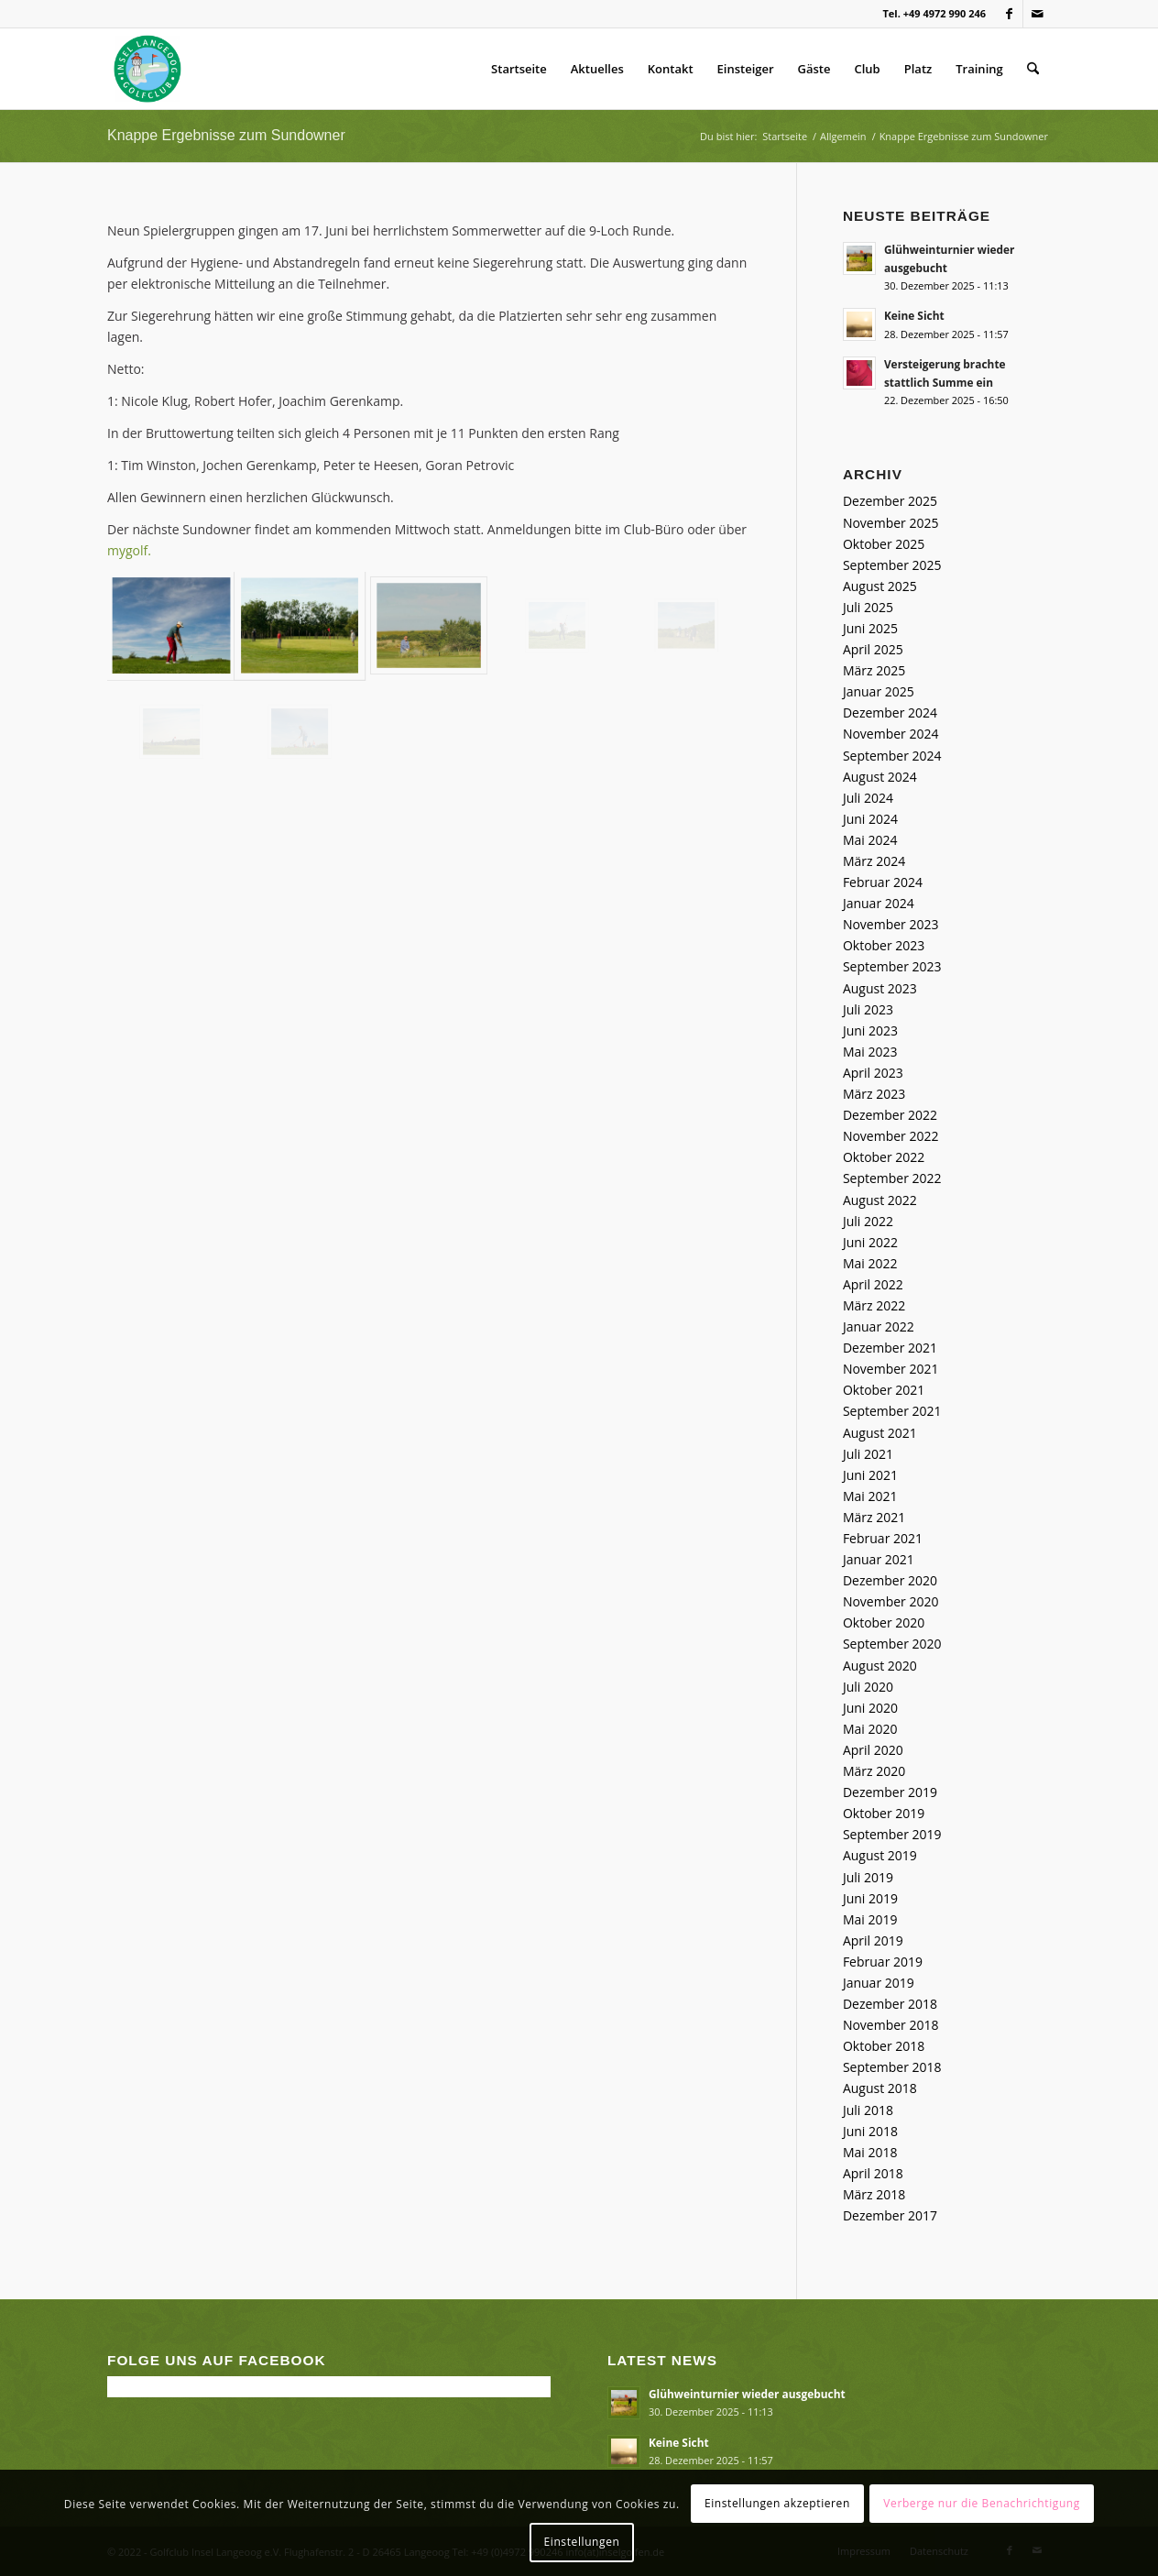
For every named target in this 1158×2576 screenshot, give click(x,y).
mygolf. (129, 550)
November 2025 (891, 523)
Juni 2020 (870, 1707)
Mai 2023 (870, 1051)
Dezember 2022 (890, 1115)
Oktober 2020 (883, 1622)
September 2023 (892, 966)
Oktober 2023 (883, 945)
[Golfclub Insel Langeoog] (147, 68)
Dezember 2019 (890, 1792)
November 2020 (891, 1601)
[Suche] (1033, 68)
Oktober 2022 (883, 1157)
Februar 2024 (883, 882)
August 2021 (880, 1432)
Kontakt (671, 68)
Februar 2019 (883, 1961)
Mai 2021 (870, 1496)
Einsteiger (745, 68)
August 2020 (880, 1665)
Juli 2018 (868, 2110)
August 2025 (880, 586)
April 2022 (873, 1284)
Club (867, 68)
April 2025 (873, 649)
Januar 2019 (878, 1982)
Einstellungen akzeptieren (777, 2503)
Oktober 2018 (883, 2046)
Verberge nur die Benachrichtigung (981, 2503)
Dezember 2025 (890, 501)
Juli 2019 (868, 1877)
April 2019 (873, 1940)
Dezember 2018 (890, 2003)
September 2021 (892, 1411)
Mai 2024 (870, 840)
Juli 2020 (868, 1686)
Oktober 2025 (883, 544)
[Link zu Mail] (1037, 13)
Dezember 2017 (890, 2215)
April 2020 (873, 1750)
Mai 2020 (870, 1728)
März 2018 (874, 2194)
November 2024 (891, 733)
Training (979, 68)
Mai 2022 (870, 1263)
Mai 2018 (870, 2152)
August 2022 (880, 1200)
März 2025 (874, 670)
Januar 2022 (878, 1326)
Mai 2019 (870, 1919)
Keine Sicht (914, 315)
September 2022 (892, 1178)
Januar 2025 (878, 691)
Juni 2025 (870, 628)
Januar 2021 (878, 1559)
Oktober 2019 (883, 1813)
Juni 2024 (870, 819)
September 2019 (892, 1834)
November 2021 (891, 1368)
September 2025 (892, 565)
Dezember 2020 (890, 1580)
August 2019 (880, 1855)
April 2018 (873, 2173)
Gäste (814, 68)
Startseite (519, 68)
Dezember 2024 (890, 712)
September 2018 (892, 2067)
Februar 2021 (883, 1538)
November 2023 (891, 924)
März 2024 (874, 861)
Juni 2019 (870, 1898)
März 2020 (874, 1771)
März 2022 (874, 1305)
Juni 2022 (870, 1242)
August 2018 (880, 2088)
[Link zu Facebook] (1009, 13)
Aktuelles (597, 68)
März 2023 (874, 1093)
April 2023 (873, 1072)
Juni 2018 (870, 2131)
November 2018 (891, 2024)
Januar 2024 (878, 903)
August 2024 (880, 776)
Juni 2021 (870, 1475)
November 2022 (891, 1136)
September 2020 (892, 1643)
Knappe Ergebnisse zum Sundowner (226, 135)
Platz (918, 68)
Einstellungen (582, 2541)
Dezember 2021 (890, 1347)
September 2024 (892, 755)
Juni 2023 (870, 1030)
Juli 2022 (868, 1221)
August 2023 (880, 988)
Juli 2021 (868, 1454)
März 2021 (874, 1517)
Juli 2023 (868, 1009)
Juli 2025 (868, 607)
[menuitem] (1033, 68)
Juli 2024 (868, 797)
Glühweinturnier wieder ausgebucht (747, 2393)
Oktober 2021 (883, 1389)
